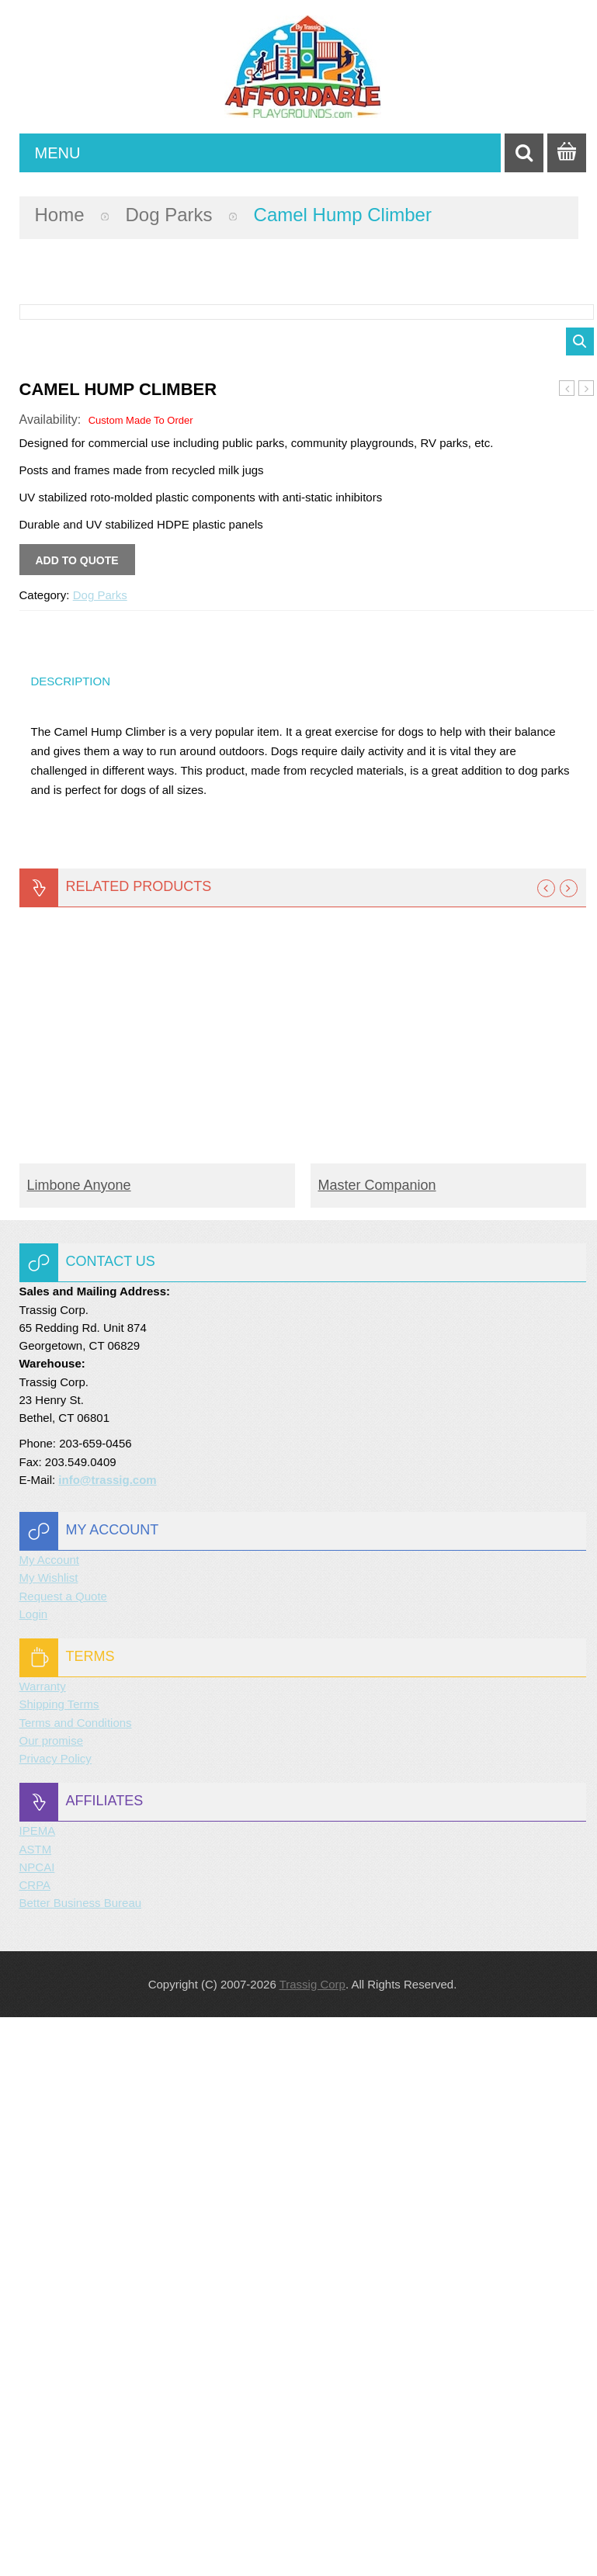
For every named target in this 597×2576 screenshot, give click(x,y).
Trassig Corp (312, 2543)
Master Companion (377, 1744)
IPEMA (37, 2389)
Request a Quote (63, 2155)
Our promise (51, 2299)
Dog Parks (169, 214)
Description (71, 1239)
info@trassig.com (107, 2038)
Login (33, 2172)
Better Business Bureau (80, 2461)
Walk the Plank (567, 948)
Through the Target (586, 948)
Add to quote (77, 1119)
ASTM (35, 2408)
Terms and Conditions (75, 2281)
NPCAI (37, 2425)
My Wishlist (48, 2136)
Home (60, 214)
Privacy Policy (55, 2317)
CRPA (35, 2443)
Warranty (42, 2245)
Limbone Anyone (79, 1744)
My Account (49, 2118)
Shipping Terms (59, 2262)
